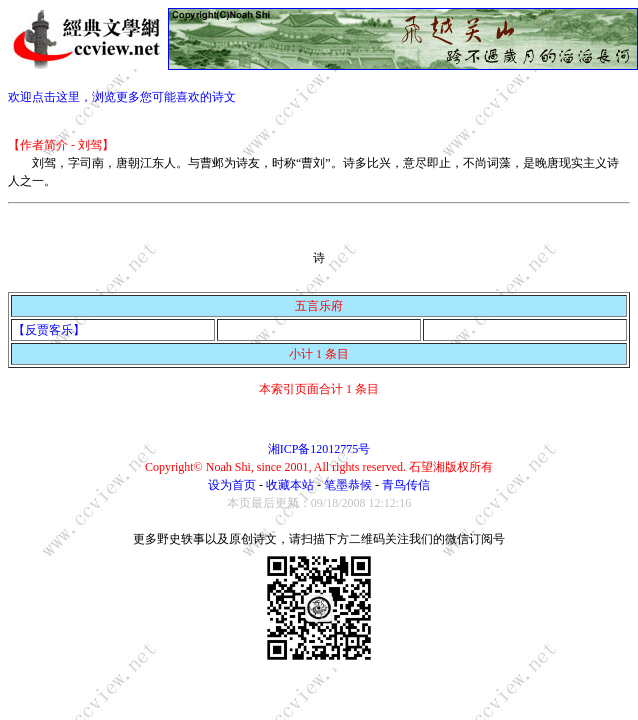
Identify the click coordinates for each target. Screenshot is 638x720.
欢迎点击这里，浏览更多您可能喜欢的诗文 (122, 97)
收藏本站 (290, 485)
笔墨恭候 (348, 485)
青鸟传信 (406, 485)
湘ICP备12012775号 (319, 449)
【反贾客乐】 (49, 330)
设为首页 (232, 485)
